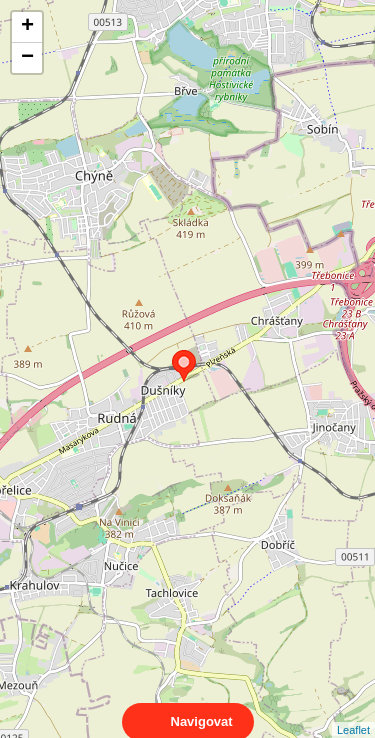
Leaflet (353, 712)
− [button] (27, 58)
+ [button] (27, 27)
